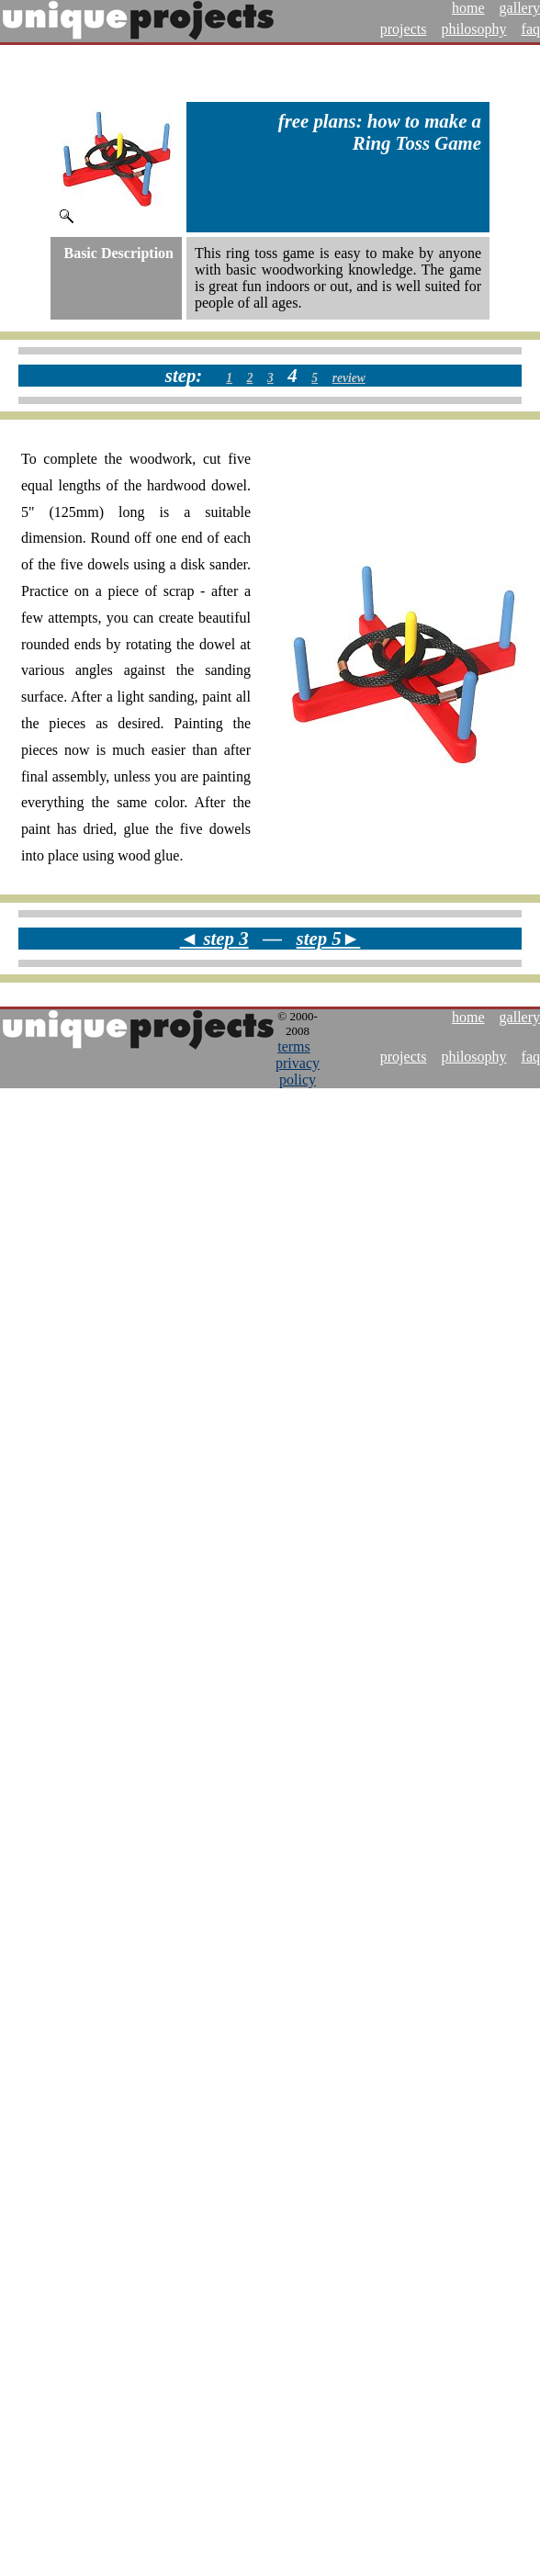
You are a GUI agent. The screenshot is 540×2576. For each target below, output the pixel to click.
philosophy (473, 29)
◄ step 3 (214, 938)
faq (531, 29)
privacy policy (298, 1071)
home (468, 8)
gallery (520, 8)
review (349, 378)
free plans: (320, 120)
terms (293, 1046)
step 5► (329, 938)
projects (403, 29)
